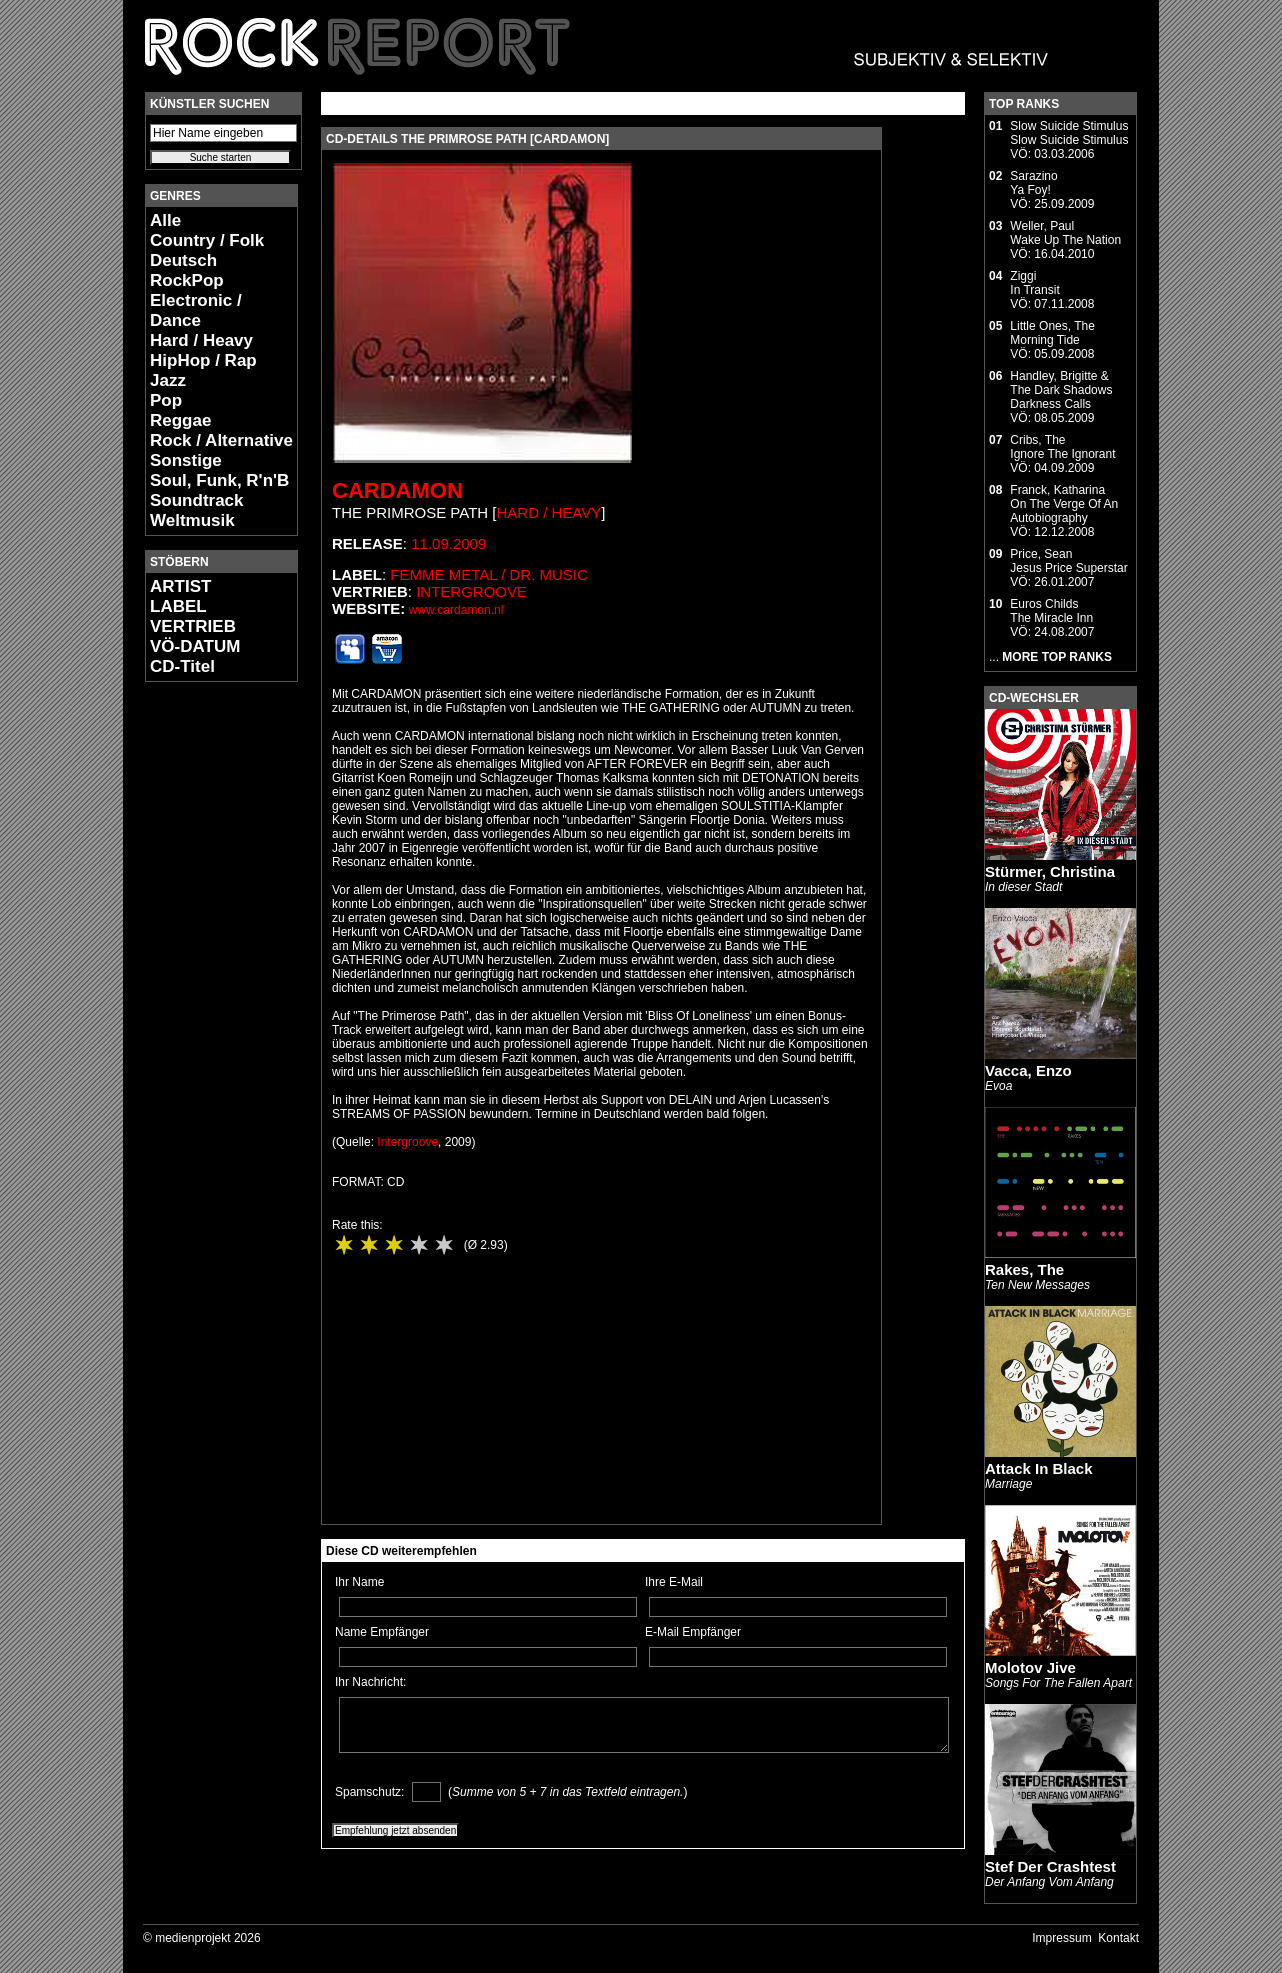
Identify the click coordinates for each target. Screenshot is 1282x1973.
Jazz (168, 380)
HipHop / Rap (203, 360)
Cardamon (397, 490)
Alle (165, 220)
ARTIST (180, 586)
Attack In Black (1039, 1468)
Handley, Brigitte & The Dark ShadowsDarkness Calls (1061, 390)
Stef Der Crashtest (1050, 1866)
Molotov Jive (1030, 1667)
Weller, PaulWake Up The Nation (1065, 233)
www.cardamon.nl (456, 610)
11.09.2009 (448, 543)
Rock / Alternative (221, 440)
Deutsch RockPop (187, 270)
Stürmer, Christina (1050, 871)
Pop (166, 400)
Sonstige (186, 460)
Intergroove (471, 591)
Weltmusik (192, 520)
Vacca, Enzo (1028, 1070)
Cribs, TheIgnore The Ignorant (1062, 447)
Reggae (180, 420)
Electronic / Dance (196, 310)
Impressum (1061, 1938)
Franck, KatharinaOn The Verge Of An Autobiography (1064, 504)
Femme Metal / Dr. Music (489, 574)
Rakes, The (1024, 1269)
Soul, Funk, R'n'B (219, 480)
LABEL (178, 606)
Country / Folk (207, 240)
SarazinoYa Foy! (1033, 183)
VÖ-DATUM (195, 646)
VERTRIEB (193, 626)
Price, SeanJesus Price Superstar (1068, 561)
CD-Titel (182, 666)
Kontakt (1118, 1938)
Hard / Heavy (201, 340)
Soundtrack (197, 500)
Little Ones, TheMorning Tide (1052, 333)
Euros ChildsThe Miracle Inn (1051, 611)
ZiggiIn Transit (1034, 283)
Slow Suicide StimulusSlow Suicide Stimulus (1069, 133)
